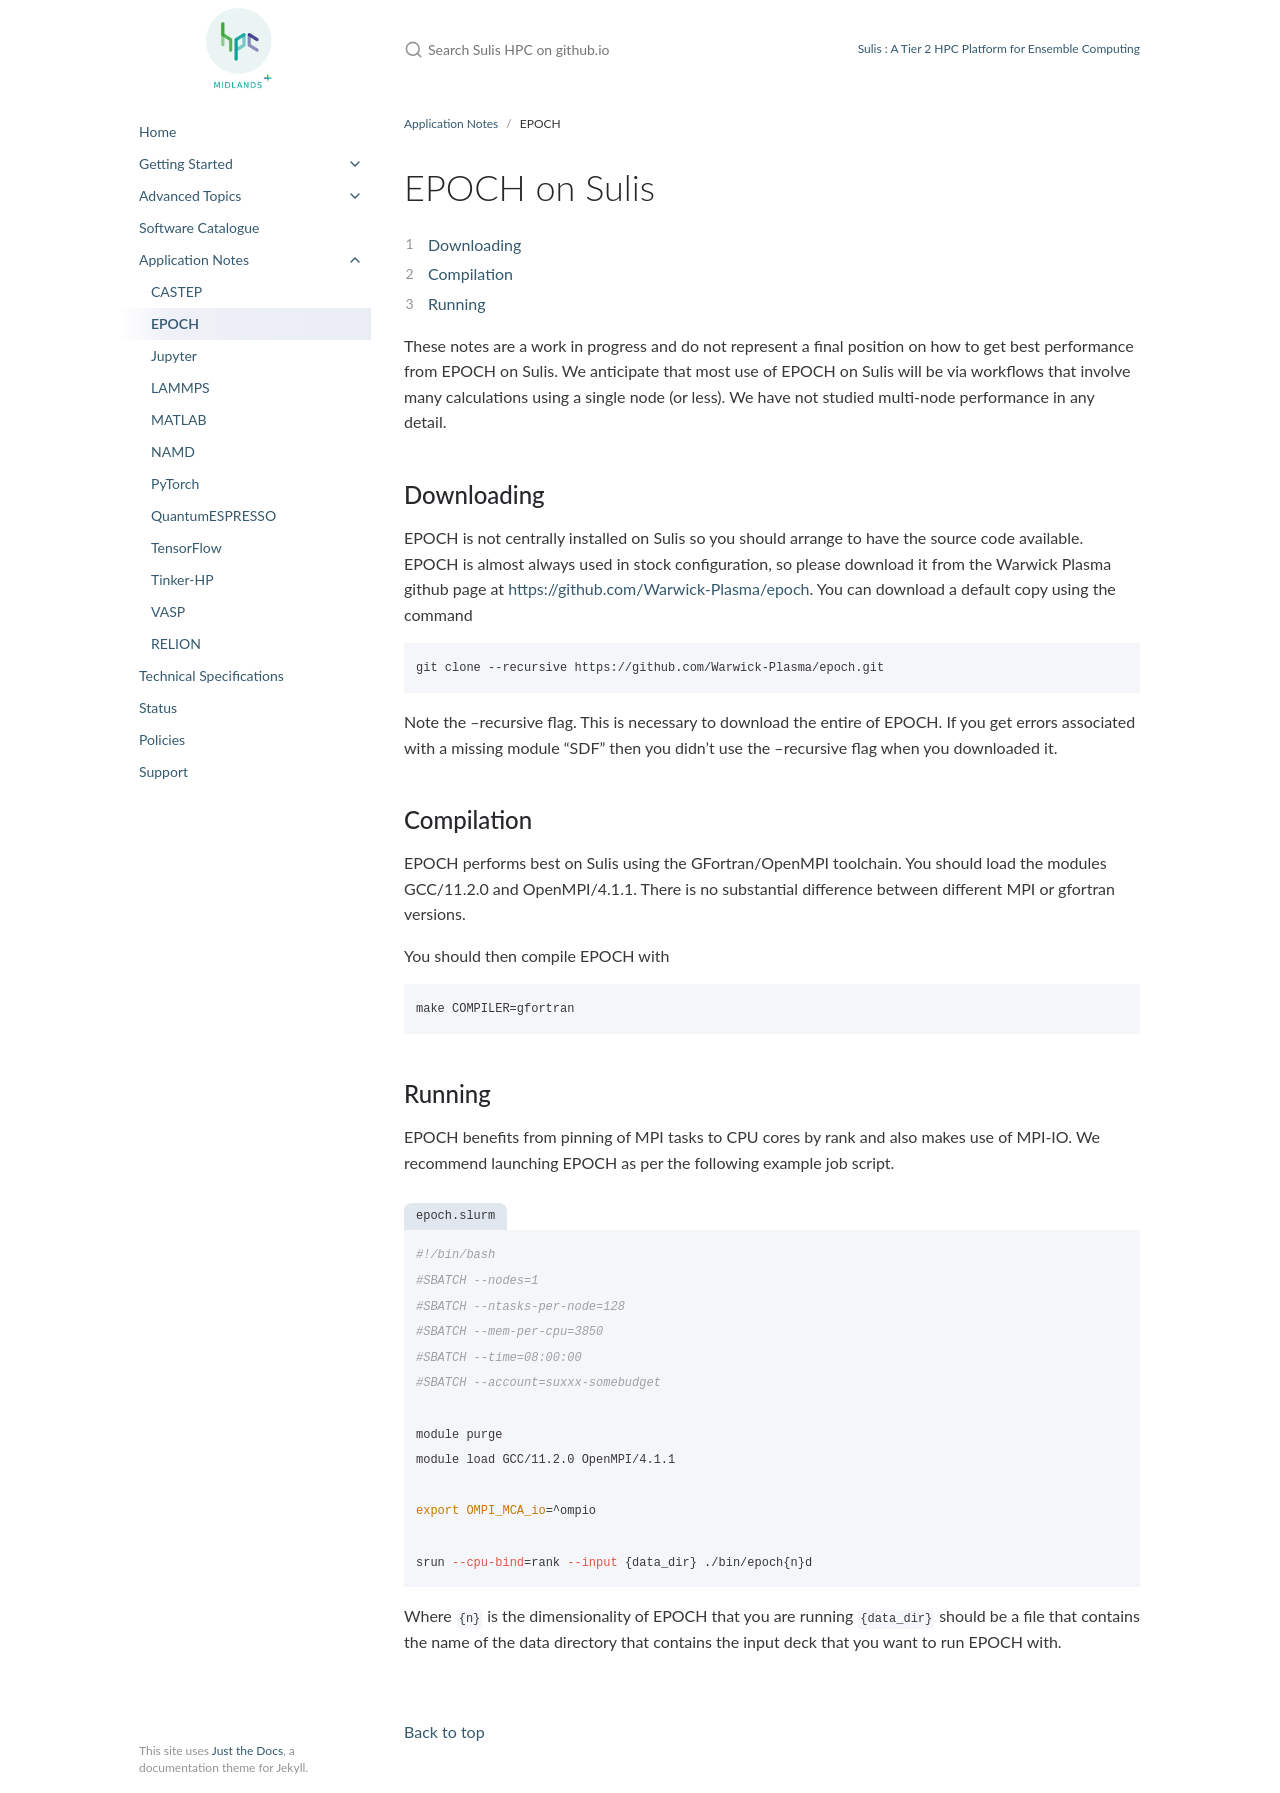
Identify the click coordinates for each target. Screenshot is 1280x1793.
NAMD (173, 451)
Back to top (444, 1731)
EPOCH (175, 323)
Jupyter (174, 355)
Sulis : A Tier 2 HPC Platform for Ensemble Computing (999, 48)
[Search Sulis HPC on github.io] (607, 49)
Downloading (474, 244)
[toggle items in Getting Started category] (355, 164)
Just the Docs (247, 1750)
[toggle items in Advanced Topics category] (355, 196)
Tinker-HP (182, 579)
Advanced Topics (190, 195)
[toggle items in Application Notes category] (355, 260)
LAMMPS (180, 387)
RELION (176, 643)
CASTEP (176, 291)
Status (158, 707)
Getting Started (186, 163)
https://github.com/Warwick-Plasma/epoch (658, 588)
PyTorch (175, 483)
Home (157, 131)
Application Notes (194, 259)
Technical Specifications (211, 675)
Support (163, 771)
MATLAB (178, 419)
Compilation (470, 273)
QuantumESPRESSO (213, 515)
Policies (162, 739)
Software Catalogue (199, 227)
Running (457, 303)
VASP (168, 611)
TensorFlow (186, 547)
